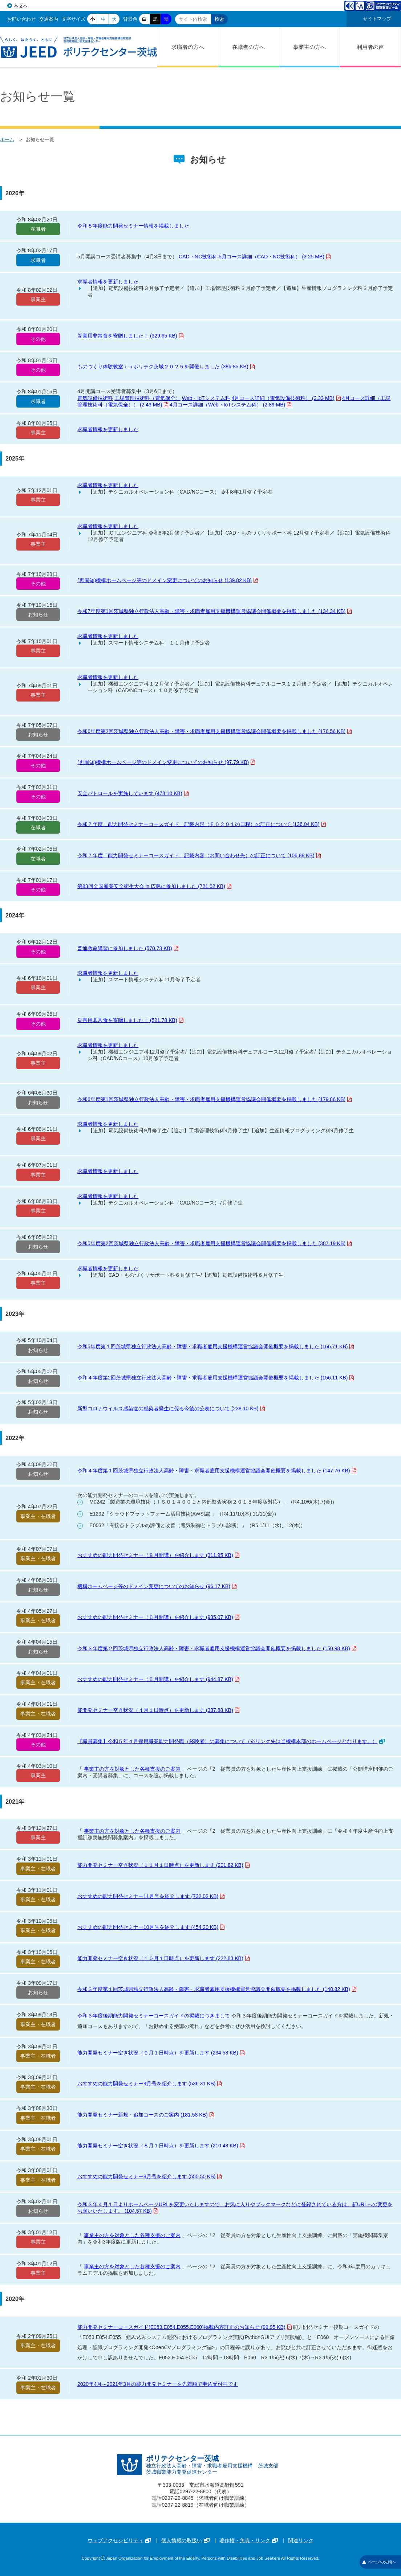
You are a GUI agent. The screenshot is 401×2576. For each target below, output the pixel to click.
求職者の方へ (187, 47)
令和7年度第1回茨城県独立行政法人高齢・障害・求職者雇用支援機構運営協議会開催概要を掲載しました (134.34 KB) (214, 611)
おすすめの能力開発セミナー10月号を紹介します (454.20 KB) (150, 1927)
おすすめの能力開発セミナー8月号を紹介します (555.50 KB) (149, 2176)
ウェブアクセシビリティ (119, 2540)
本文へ (21, 6)
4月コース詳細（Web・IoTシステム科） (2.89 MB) (230, 405)
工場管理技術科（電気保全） (147, 398)
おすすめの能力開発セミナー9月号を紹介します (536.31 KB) (149, 2083)
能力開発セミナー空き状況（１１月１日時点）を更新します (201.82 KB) (163, 1865)
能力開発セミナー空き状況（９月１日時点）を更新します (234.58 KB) (160, 2053)
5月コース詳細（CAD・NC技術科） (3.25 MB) (275, 256)
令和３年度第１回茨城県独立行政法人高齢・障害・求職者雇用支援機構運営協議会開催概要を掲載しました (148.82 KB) (216, 1989)
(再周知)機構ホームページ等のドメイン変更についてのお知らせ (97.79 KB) (166, 762)
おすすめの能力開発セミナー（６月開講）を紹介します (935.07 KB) (158, 1617)
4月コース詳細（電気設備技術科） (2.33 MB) (285, 398)
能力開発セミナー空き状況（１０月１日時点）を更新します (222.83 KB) (163, 1958)
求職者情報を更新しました (107, 282)
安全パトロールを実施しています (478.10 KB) (133, 793)
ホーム (7, 139)
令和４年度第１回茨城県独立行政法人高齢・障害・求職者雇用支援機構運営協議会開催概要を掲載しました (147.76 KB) (216, 1470)
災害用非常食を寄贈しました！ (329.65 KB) (130, 336)
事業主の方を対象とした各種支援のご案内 (132, 1769)
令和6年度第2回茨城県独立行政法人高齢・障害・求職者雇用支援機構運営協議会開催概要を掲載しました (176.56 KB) (214, 731)
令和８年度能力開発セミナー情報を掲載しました (133, 226)
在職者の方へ (248, 47)
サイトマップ (377, 18)
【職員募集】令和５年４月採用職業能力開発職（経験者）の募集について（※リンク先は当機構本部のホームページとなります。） (231, 1741)
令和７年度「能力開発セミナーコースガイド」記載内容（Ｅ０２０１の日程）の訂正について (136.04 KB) (201, 824)
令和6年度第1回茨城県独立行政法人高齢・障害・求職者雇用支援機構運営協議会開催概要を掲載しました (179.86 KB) (214, 1099)
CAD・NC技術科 (198, 256)
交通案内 (48, 19)
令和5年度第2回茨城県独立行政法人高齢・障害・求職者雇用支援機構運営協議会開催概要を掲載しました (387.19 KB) (214, 1243)
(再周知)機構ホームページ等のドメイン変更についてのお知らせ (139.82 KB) (167, 580)
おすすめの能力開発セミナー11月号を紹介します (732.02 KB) (150, 1896)
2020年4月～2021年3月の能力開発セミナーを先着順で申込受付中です (157, 2384)
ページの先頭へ (379, 2562)
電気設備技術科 (95, 398)
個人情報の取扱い (185, 2540)
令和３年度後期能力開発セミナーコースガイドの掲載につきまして (153, 2016)
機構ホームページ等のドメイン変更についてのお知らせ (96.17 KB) (156, 1586)
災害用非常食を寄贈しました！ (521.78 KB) (130, 1020)
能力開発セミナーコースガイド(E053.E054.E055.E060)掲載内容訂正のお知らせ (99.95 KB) (184, 2327)
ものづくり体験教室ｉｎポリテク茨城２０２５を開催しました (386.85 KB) (166, 366)
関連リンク (300, 2540)
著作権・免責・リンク (248, 2540)
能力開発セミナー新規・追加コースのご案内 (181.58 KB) (145, 2115)
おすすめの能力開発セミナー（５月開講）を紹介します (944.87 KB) (158, 1679)
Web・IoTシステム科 (206, 398)
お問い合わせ (21, 19)
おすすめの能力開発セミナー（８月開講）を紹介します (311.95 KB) (158, 1555)
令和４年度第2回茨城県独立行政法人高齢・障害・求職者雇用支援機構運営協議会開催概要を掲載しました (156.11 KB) (215, 1378)
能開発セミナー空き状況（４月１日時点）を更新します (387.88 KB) (158, 1710)
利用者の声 (370, 47)
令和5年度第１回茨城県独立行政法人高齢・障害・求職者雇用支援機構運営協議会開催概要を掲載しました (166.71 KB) (215, 1346)
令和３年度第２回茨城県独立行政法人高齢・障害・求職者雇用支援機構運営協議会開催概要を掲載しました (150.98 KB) (216, 1648)
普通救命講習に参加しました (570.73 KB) (127, 948)
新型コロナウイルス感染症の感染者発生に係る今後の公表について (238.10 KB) (171, 1408)
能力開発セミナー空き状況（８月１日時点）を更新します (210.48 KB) (160, 2145)
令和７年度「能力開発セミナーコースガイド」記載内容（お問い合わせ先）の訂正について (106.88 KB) (199, 855)
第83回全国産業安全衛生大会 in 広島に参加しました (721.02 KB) (154, 886)
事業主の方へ (309, 47)
